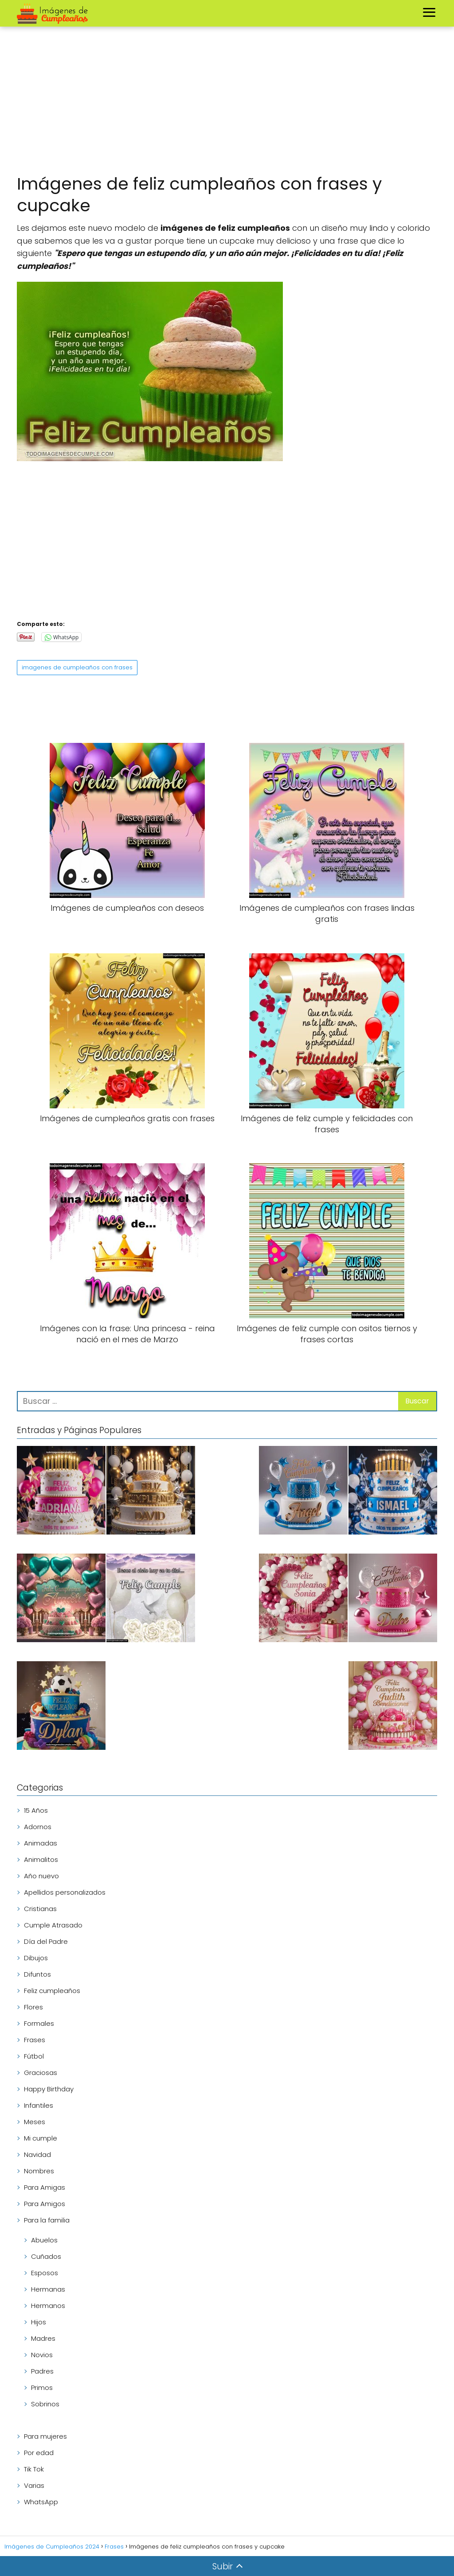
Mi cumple (40, 2138)
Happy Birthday (49, 2089)
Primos (42, 2387)
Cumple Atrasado (53, 1925)
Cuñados (46, 2256)
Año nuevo (41, 1876)
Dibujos (36, 1957)
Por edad (39, 2452)
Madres (43, 2338)
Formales (39, 2023)
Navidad (37, 2154)
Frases (34, 2039)
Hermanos (48, 2305)
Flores (33, 2007)
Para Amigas (44, 2187)
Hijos (38, 2322)
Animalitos (41, 1859)
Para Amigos (44, 2203)
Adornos (37, 1826)
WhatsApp (41, 2501)
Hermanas (48, 2289)
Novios (42, 2354)
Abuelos (44, 2240)
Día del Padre (46, 1941)
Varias (34, 2485)
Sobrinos (45, 2404)
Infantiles (38, 2105)
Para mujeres (45, 2436)
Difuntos (37, 1974)
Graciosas (40, 2072)
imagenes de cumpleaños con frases (77, 667)
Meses (34, 2121)
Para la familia (47, 2220)
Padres (42, 2371)
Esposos (44, 2272)
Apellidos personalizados (65, 1892)
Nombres (39, 2171)
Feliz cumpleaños (52, 1990)
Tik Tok (34, 2469)
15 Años (36, 1810)
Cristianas (40, 1908)
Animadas (40, 1843)
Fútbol (34, 2056)
